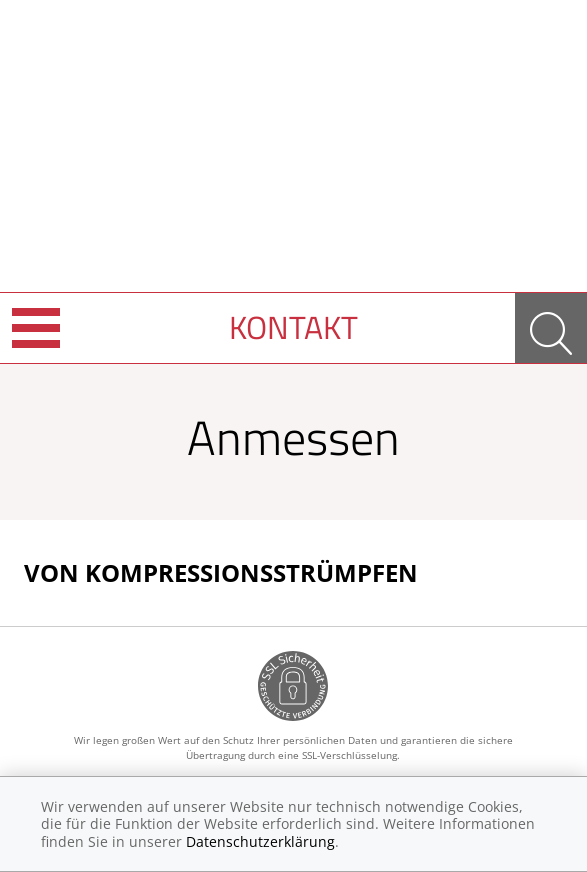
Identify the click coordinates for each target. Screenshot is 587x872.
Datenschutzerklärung (260, 841)
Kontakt (293, 327)
